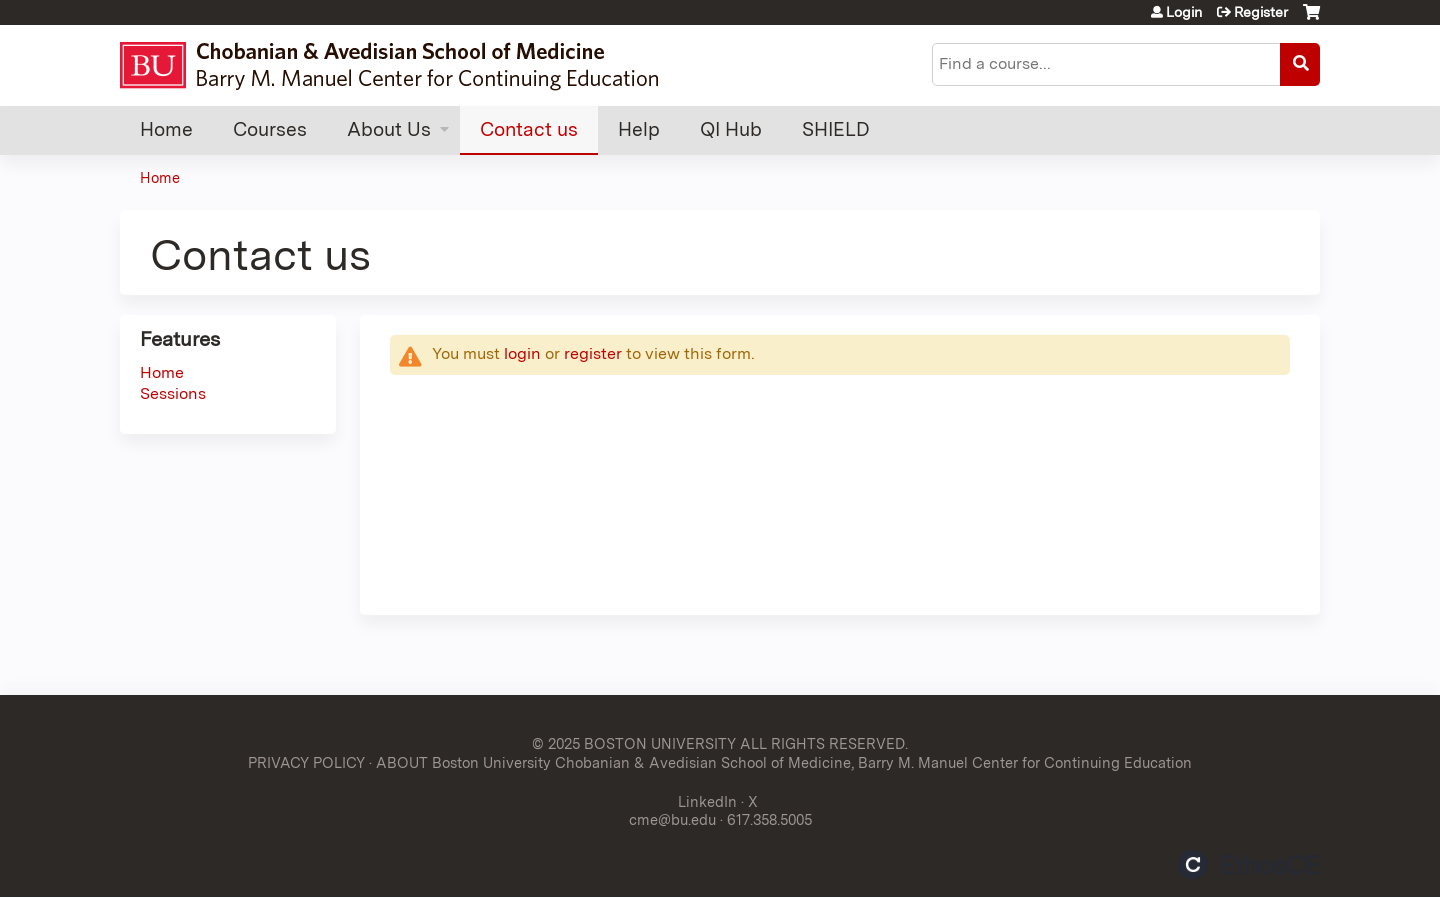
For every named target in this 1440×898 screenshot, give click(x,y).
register (593, 353)
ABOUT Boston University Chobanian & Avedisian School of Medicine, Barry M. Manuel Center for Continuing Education (784, 762)
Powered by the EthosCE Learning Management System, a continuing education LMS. (1249, 864)
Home (166, 129)
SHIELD (836, 129)
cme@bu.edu (672, 819)
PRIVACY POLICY (306, 762)
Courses (270, 129)
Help (639, 129)
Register (1261, 12)
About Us (389, 129)
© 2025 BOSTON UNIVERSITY (634, 743)
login (522, 353)
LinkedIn (707, 801)
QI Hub (731, 129)
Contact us (529, 129)
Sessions (173, 393)
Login (1184, 12)
